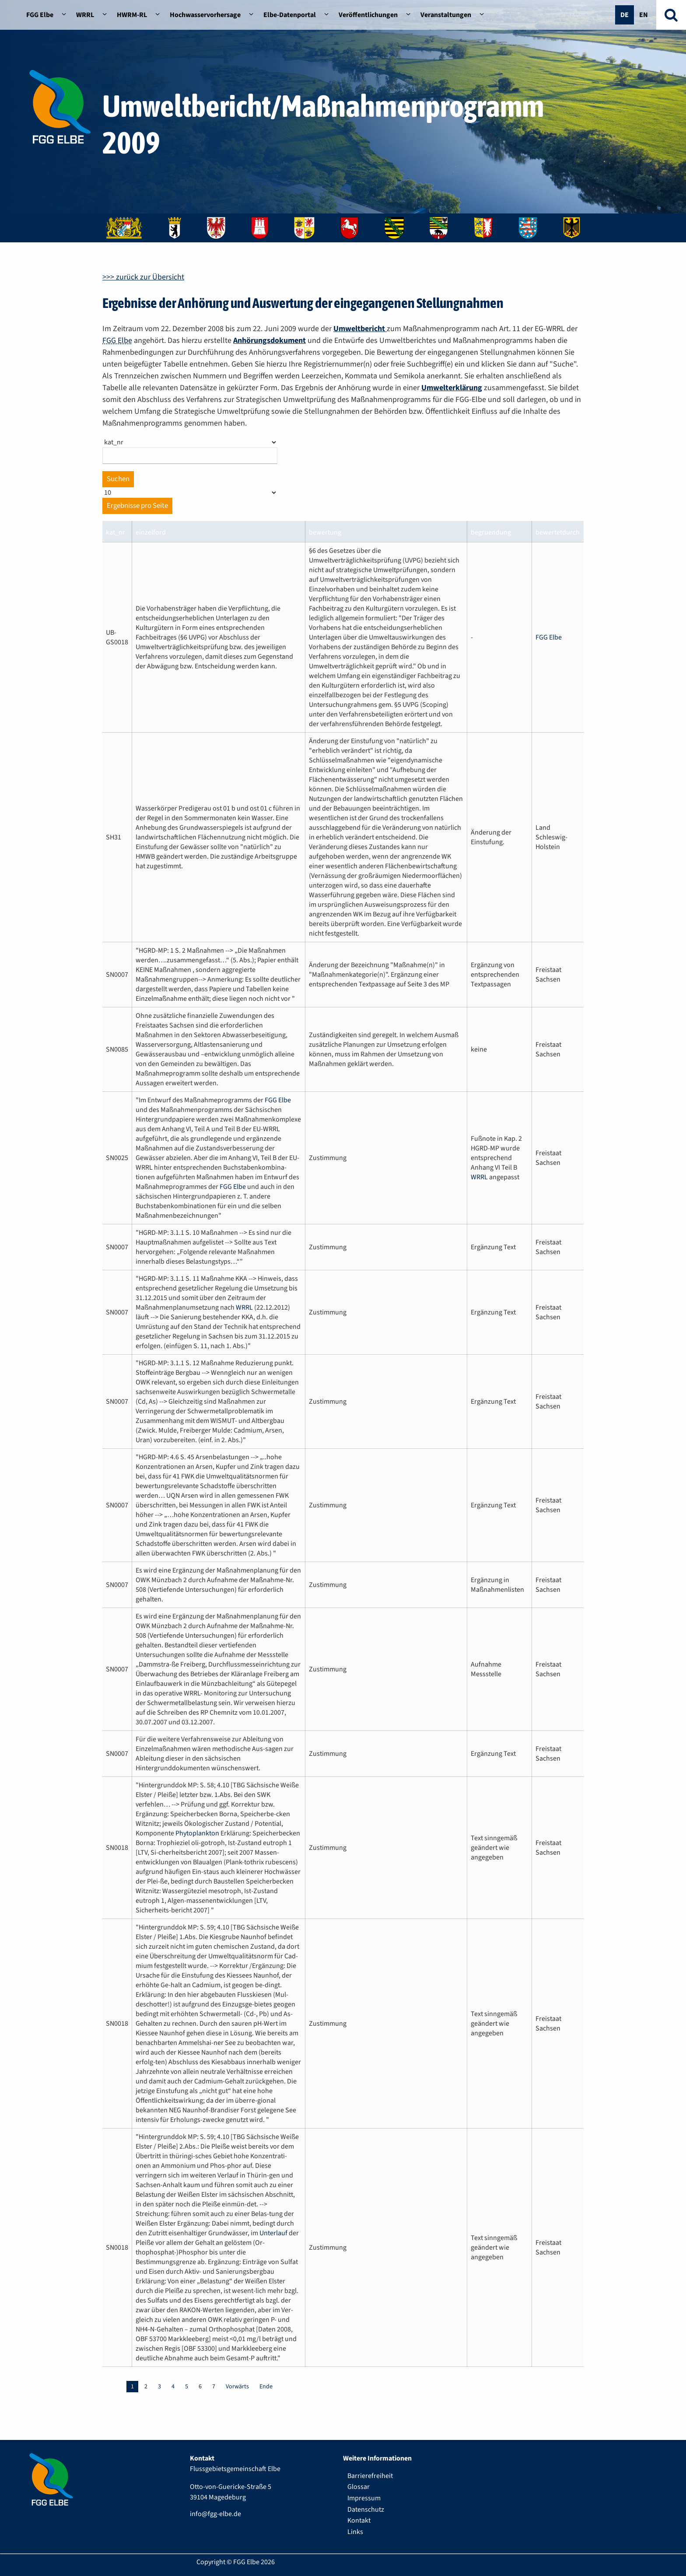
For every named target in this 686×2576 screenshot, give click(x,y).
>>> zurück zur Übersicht (143, 277)
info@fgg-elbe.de (215, 2514)
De (624, 15)
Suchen (118, 479)
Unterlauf (273, 2233)
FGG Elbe (39, 15)
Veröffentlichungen (368, 15)
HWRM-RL (132, 15)
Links (355, 2532)
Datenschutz (365, 2509)
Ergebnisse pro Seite (137, 505)
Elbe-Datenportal (289, 15)
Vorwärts (237, 2386)
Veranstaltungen (445, 15)
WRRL (85, 15)
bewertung (325, 532)
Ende (266, 2386)
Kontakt (359, 2520)
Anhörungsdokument (269, 340)
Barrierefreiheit (370, 2476)
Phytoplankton (197, 1833)
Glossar (358, 2487)
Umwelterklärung (451, 387)
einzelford (151, 532)
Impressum (364, 2498)
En (643, 15)
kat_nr (115, 532)
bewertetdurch (558, 532)
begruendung (491, 532)
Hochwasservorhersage (205, 15)
